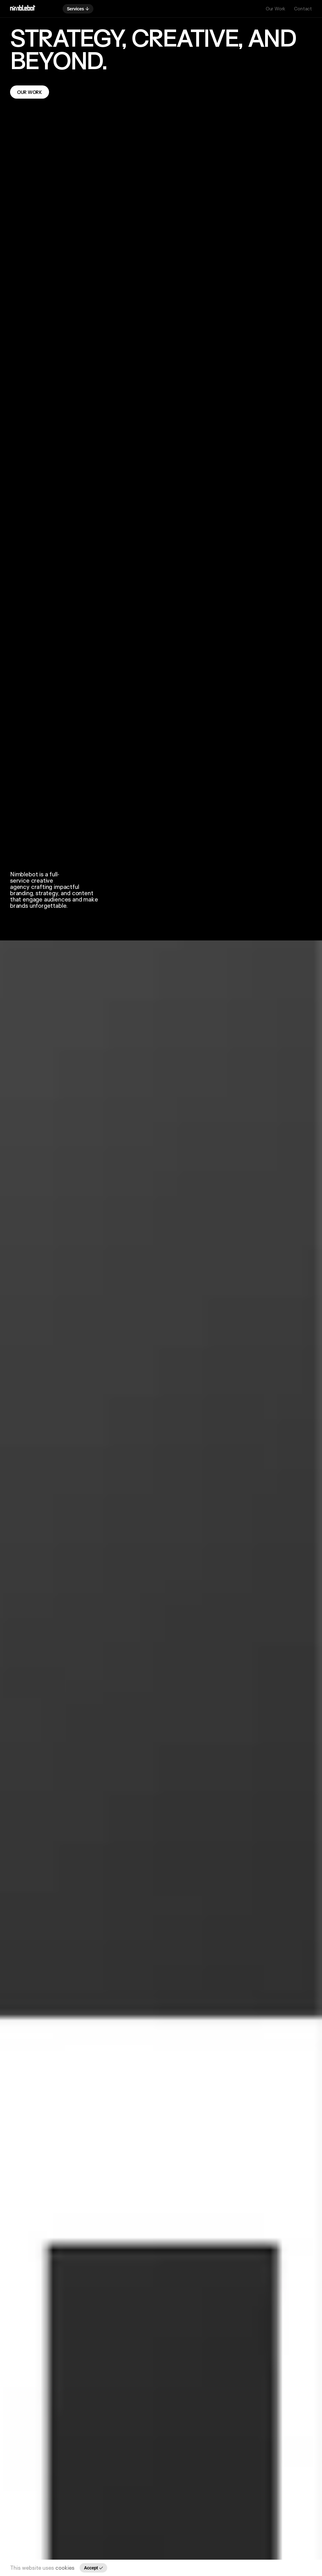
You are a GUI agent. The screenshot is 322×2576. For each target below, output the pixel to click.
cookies (65, 2567)
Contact (303, 9)
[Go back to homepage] (22, 9)
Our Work (276, 9)
